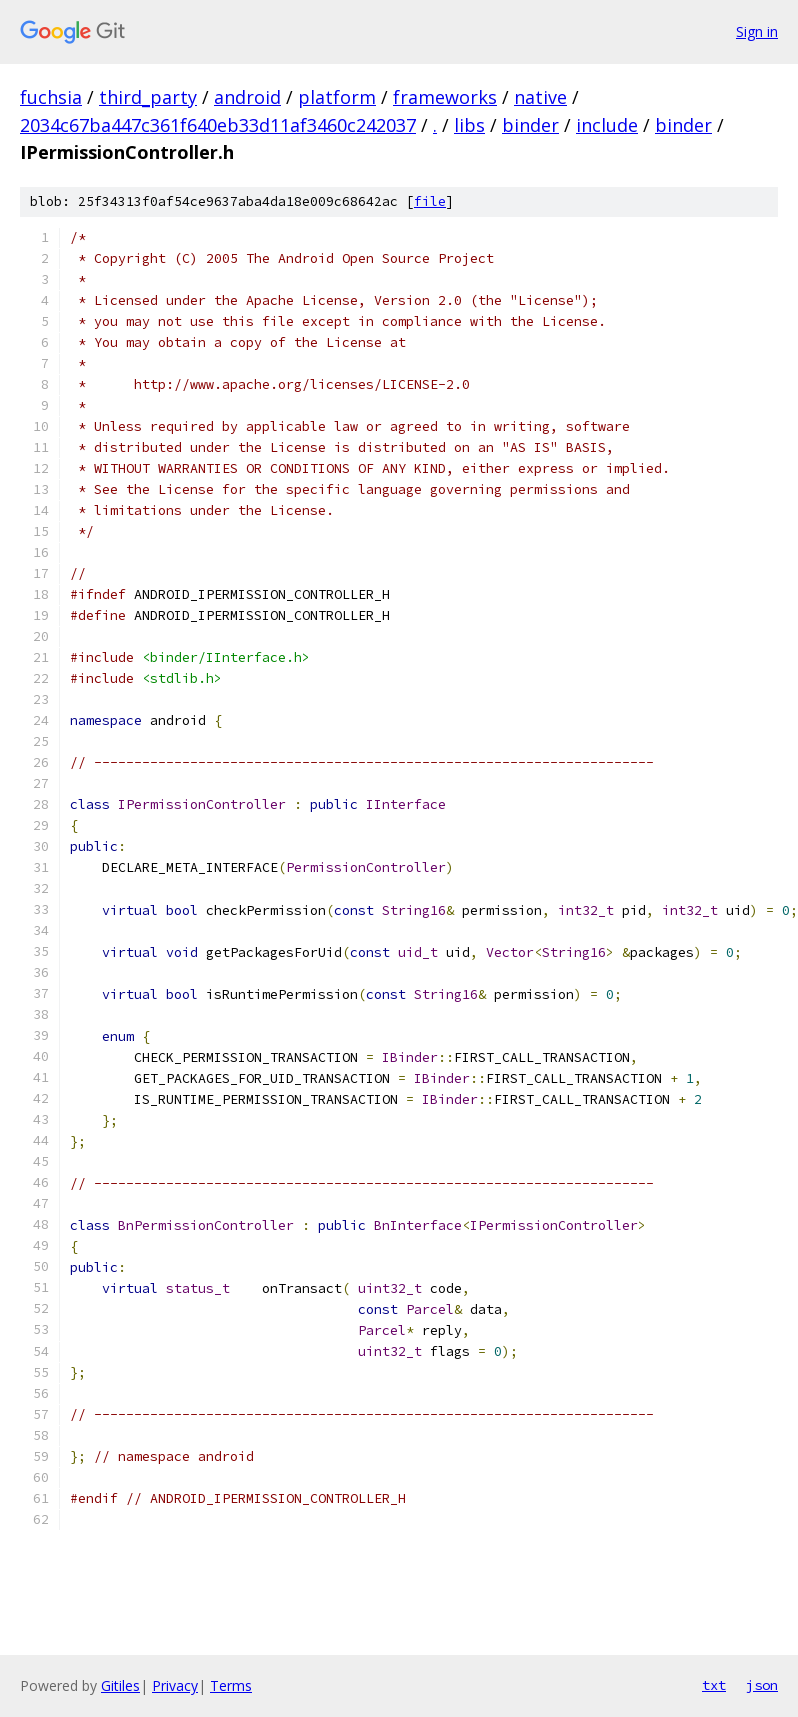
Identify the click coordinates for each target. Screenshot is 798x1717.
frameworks (445, 97)
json (762, 1685)
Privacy (175, 1685)
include (607, 125)
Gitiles (120, 1685)
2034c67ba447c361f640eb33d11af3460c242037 (218, 125)
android (247, 97)
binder (530, 125)
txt (714, 1685)
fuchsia (51, 97)
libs (469, 125)
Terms (231, 1685)
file (430, 201)
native (540, 97)
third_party (148, 97)
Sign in (757, 31)
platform (337, 97)
